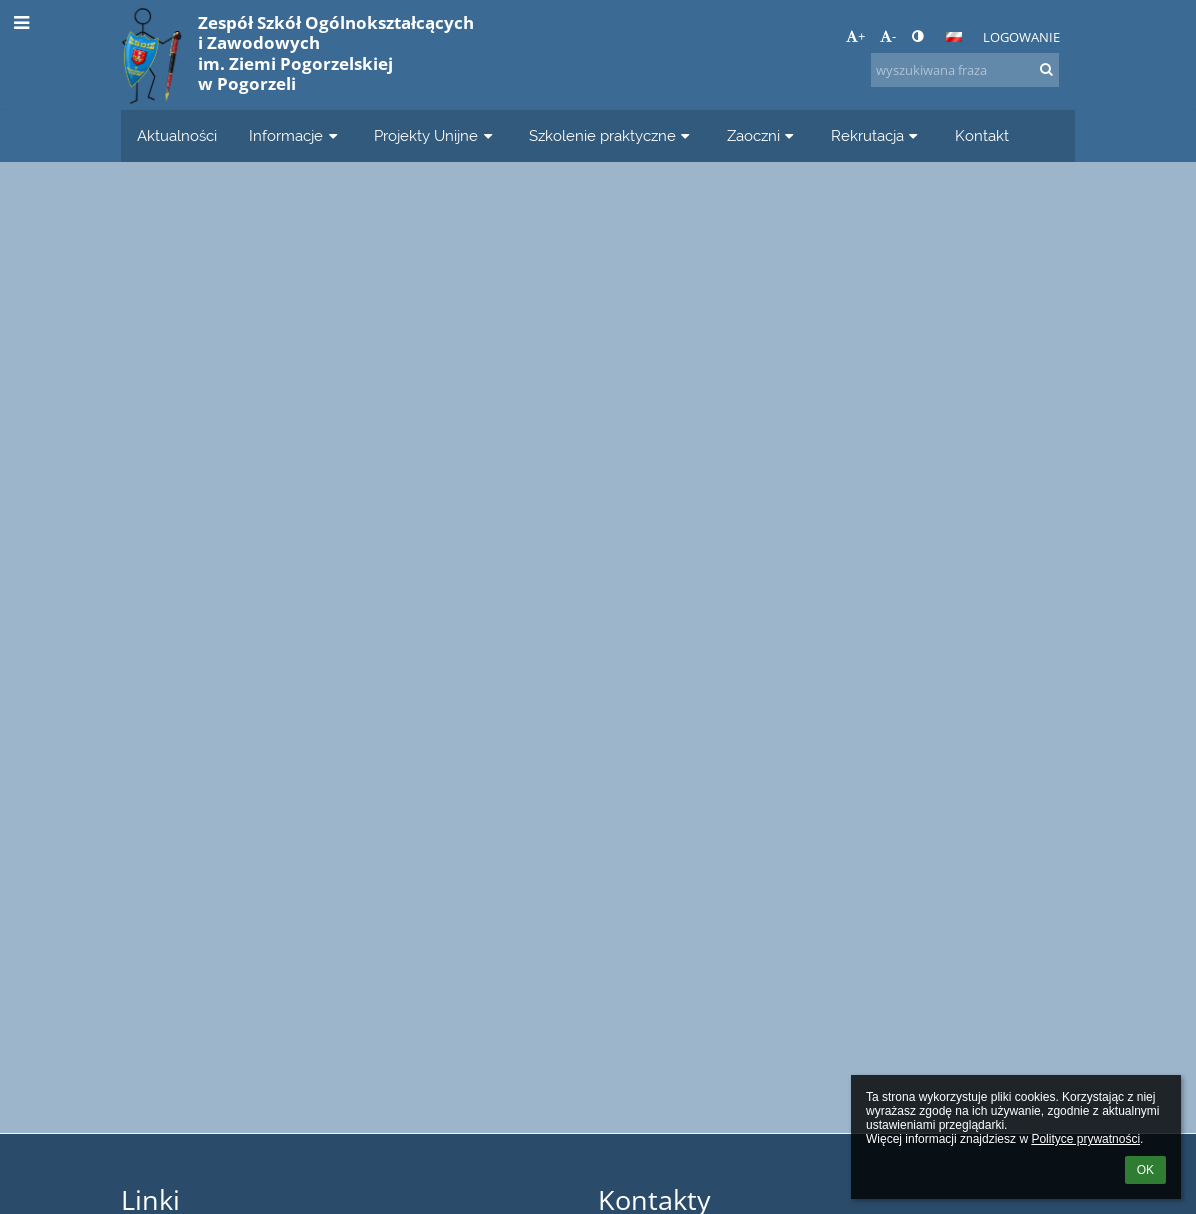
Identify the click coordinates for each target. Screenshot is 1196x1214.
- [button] (888, 36)
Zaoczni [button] (763, 135)
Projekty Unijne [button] (435, 135)
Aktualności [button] (177, 135)
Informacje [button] (295, 135)
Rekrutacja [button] (877, 135)
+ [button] (855, 36)
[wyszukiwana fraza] (965, 70)
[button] (954, 37)
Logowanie (1021, 37)
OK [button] (1145, 1170)
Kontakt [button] (982, 135)
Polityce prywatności (1085, 1139)
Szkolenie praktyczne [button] (612, 135)
